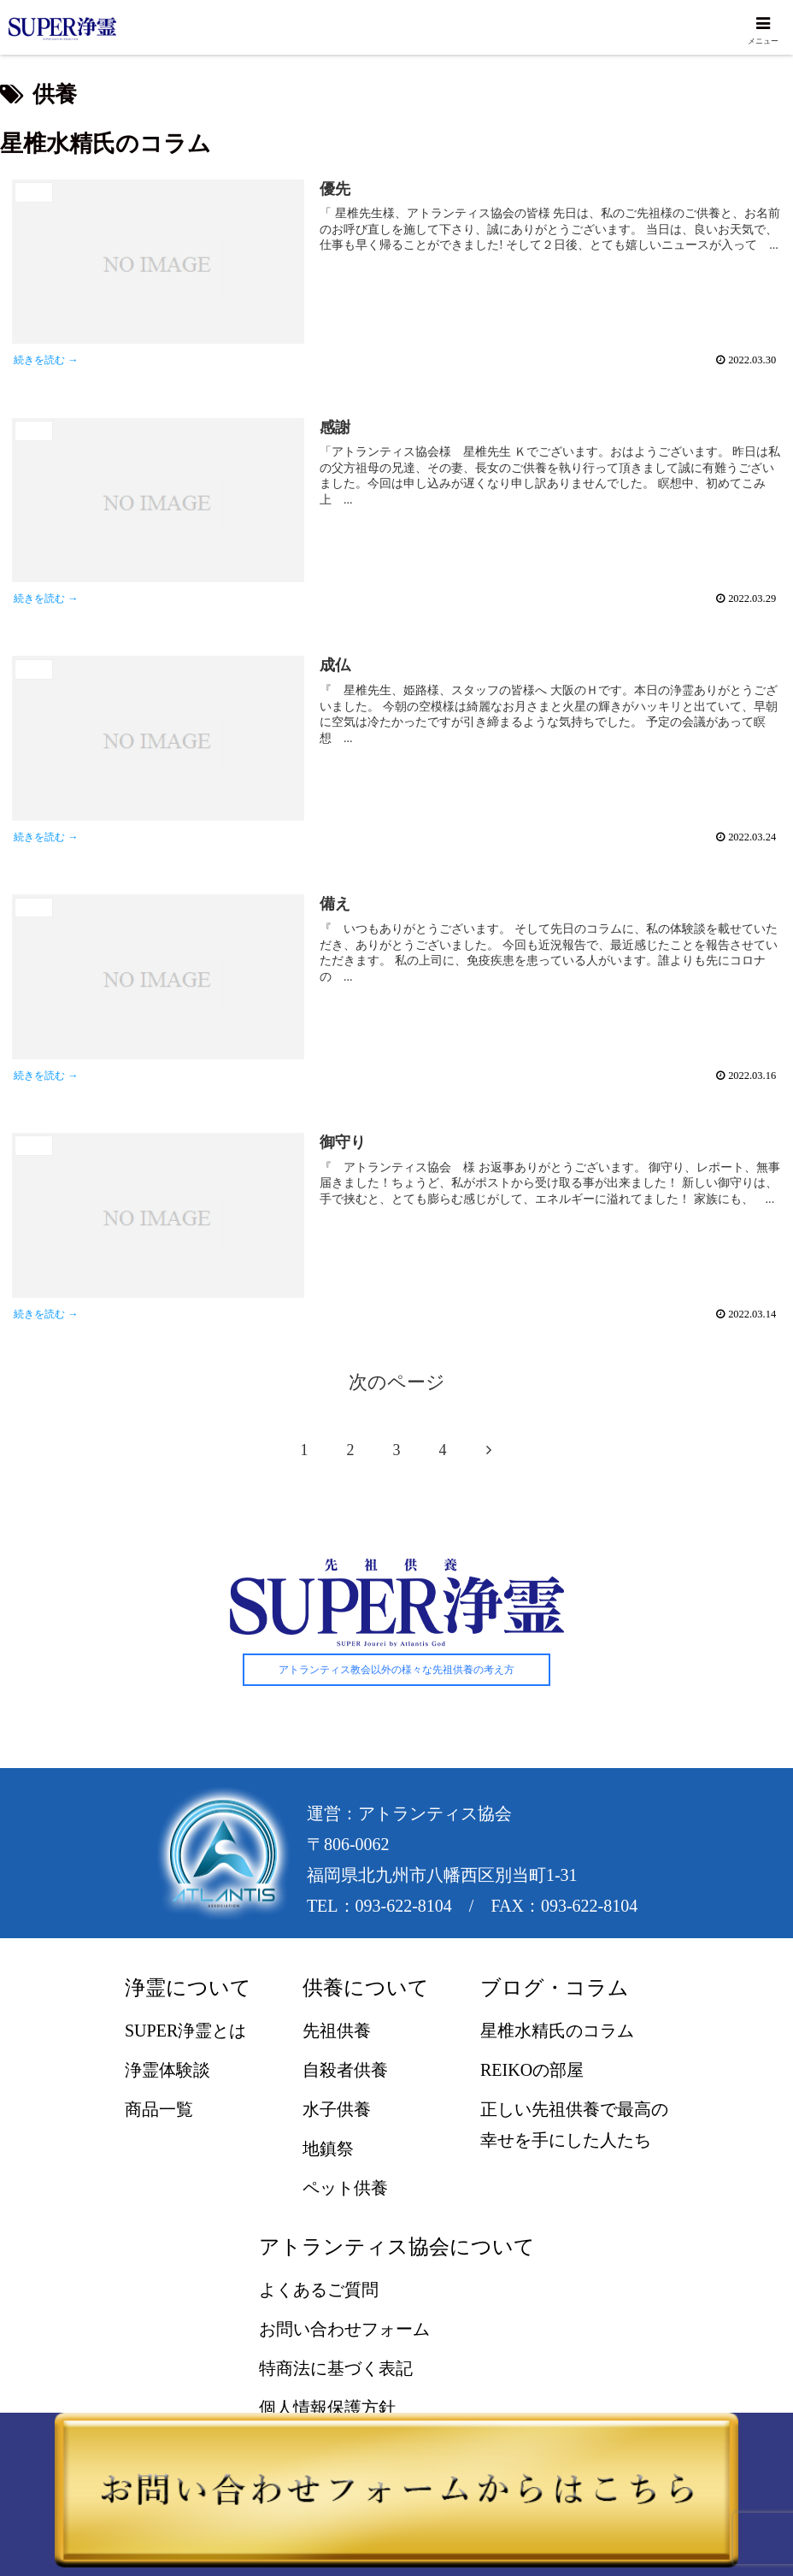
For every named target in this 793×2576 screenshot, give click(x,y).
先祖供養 (337, 2033)
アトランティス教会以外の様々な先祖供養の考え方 (396, 1672)
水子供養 (337, 2111)
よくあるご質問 (319, 2292)
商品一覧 (159, 2111)
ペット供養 (345, 2190)
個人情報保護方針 (327, 2410)
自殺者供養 (345, 2072)
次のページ (397, 1385)
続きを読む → (48, 361)
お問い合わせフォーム (344, 2331)
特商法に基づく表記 (336, 2370)
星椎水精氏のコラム (557, 2033)
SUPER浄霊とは (185, 2033)
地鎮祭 (328, 2151)
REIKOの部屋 (532, 2072)
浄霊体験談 (167, 2072)
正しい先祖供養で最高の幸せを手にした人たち (574, 2127)
